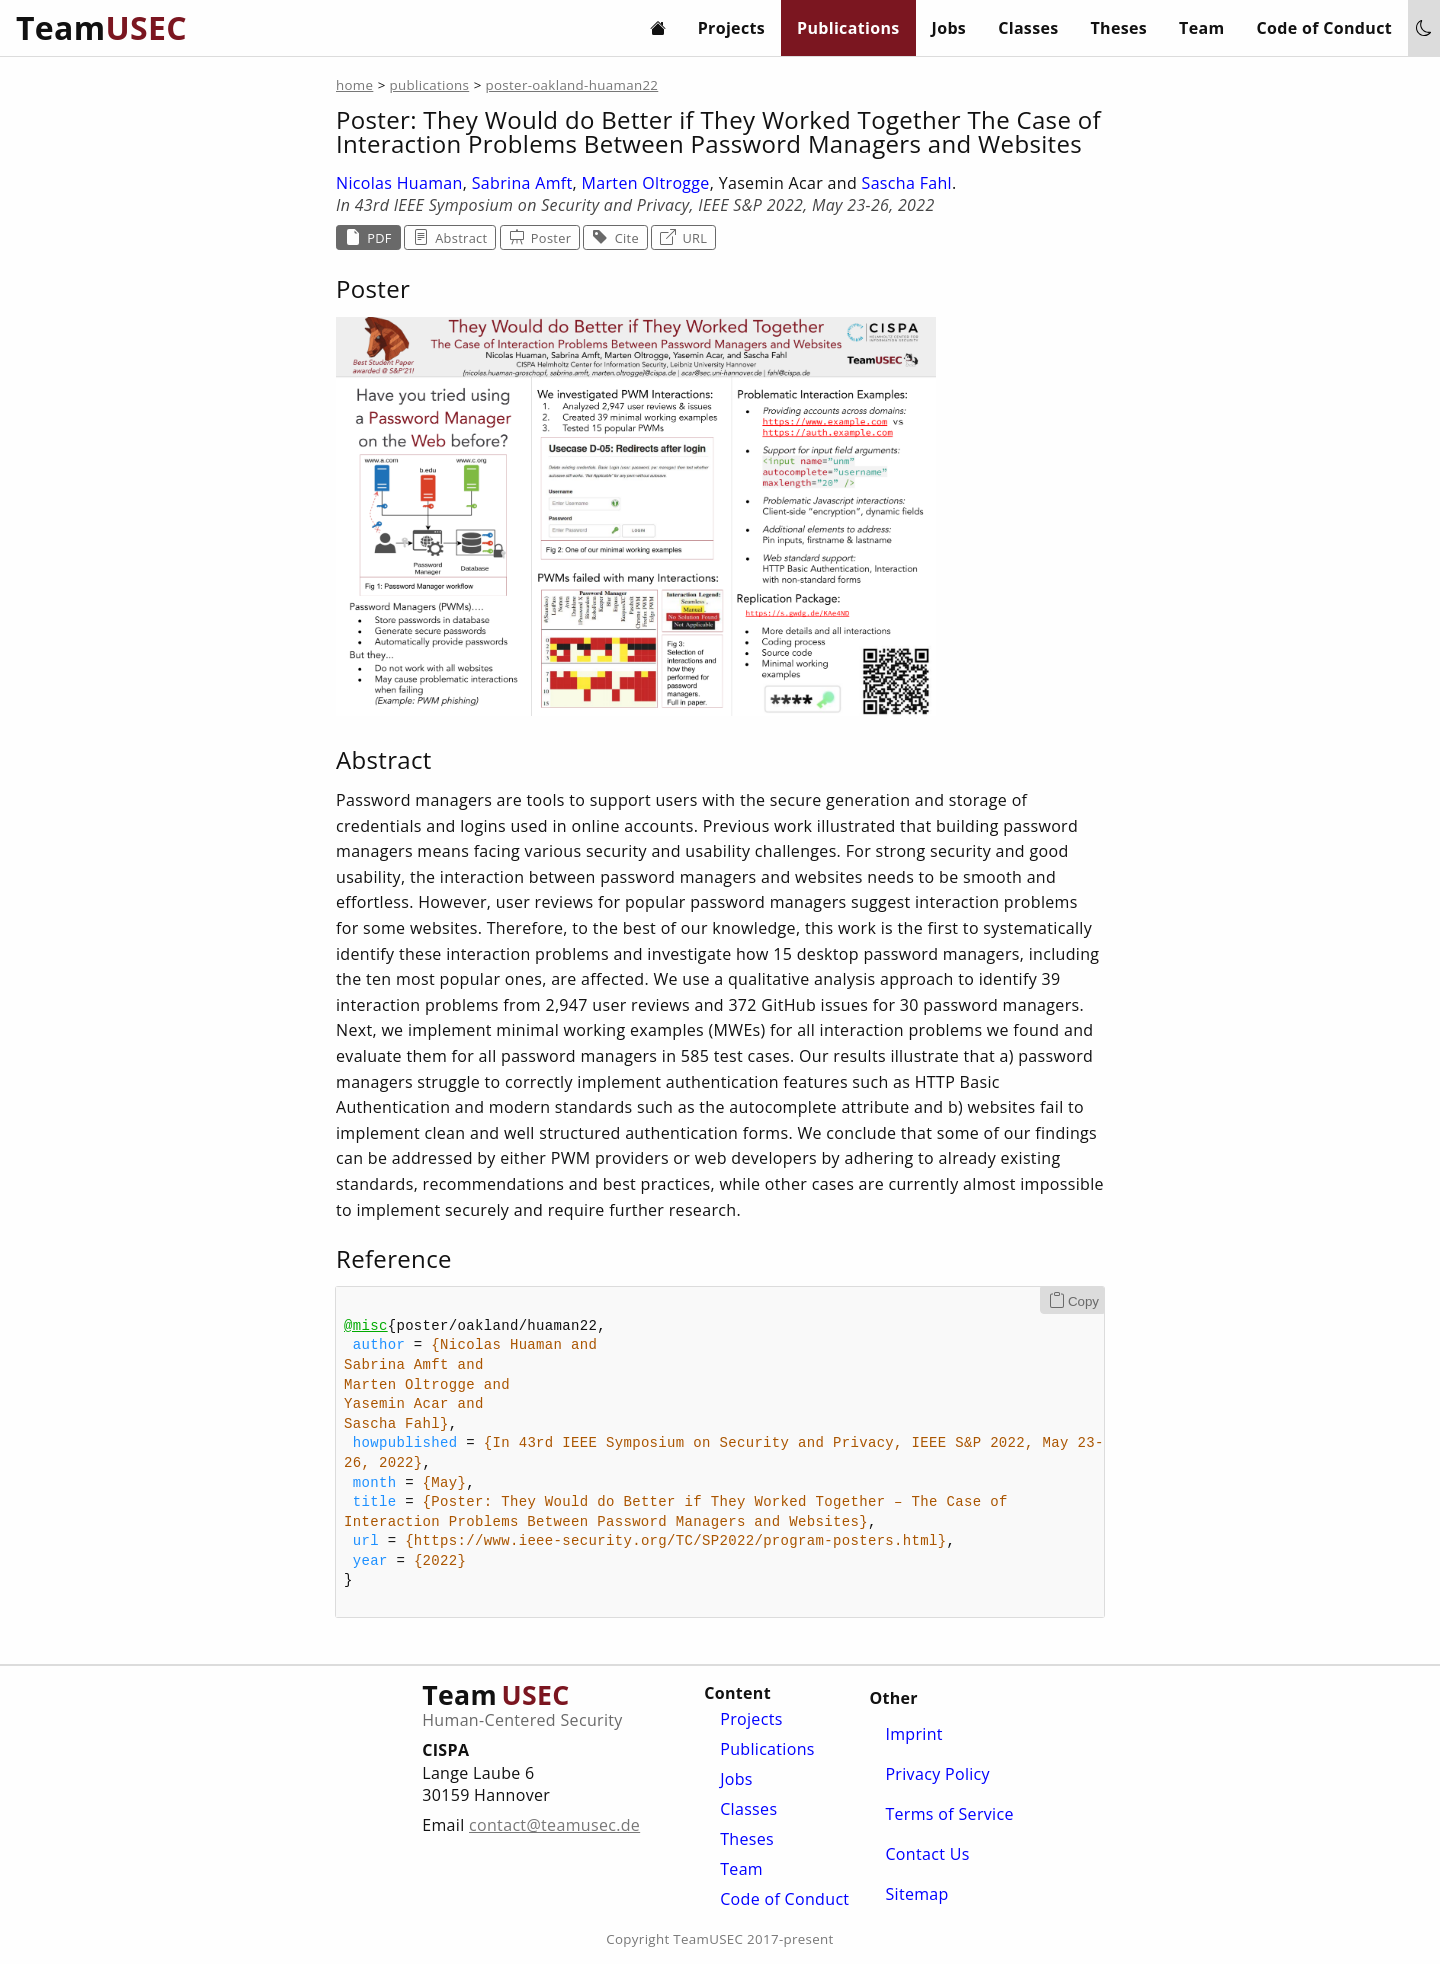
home (354, 85)
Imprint (913, 1734)
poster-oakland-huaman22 (571, 85)
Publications (848, 28)
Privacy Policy (937, 1774)
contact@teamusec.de (554, 1825)
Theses (1119, 28)
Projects (731, 28)
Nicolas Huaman (399, 183)
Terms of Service (949, 1814)
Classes (1028, 28)
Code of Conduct (1324, 28)
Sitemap (916, 1894)
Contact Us (927, 1854)
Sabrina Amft (522, 183)
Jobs (949, 28)
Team (1201, 28)
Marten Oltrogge (646, 183)
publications (430, 85)
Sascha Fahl (907, 183)
